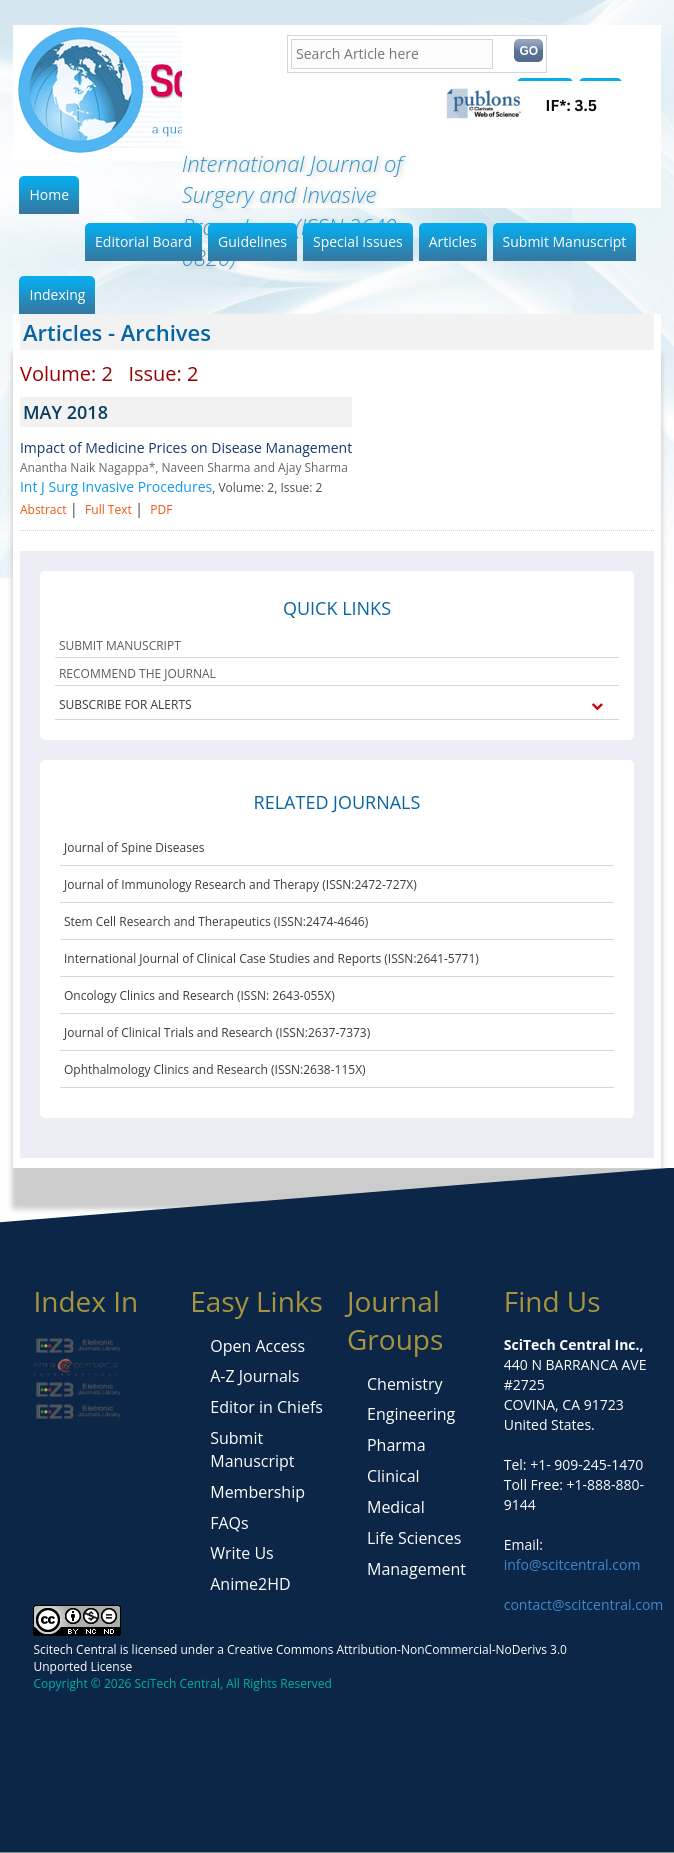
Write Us (241, 1553)
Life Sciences (414, 1538)
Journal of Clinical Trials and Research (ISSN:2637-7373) (217, 1032)
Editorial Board (143, 241)
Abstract (43, 509)
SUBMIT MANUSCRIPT (120, 645)
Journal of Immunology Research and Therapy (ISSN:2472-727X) (240, 884)
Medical (396, 1507)
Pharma (396, 1445)
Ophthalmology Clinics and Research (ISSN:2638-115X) (215, 1069)
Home (49, 194)
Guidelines (252, 241)
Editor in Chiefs (266, 1407)
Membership (257, 1492)
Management (416, 1569)
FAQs (229, 1523)
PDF (161, 509)
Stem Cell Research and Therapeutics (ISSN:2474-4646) (216, 921)
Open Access (257, 1346)
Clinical (393, 1476)
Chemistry (405, 1384)
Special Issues (358, 241)
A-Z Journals (254, 1376)
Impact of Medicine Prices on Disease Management (186, 447)
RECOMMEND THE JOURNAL (137, 673)
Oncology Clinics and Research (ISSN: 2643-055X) (199, 995)
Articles (453, 241)
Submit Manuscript (565, 241)
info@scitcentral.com (572, 1564)
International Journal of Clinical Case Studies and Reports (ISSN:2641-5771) (271, 958)
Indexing (57, 294)
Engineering (411, 1414)
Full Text (108, 509)
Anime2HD (250, 1584)
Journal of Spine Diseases (134, 847)
